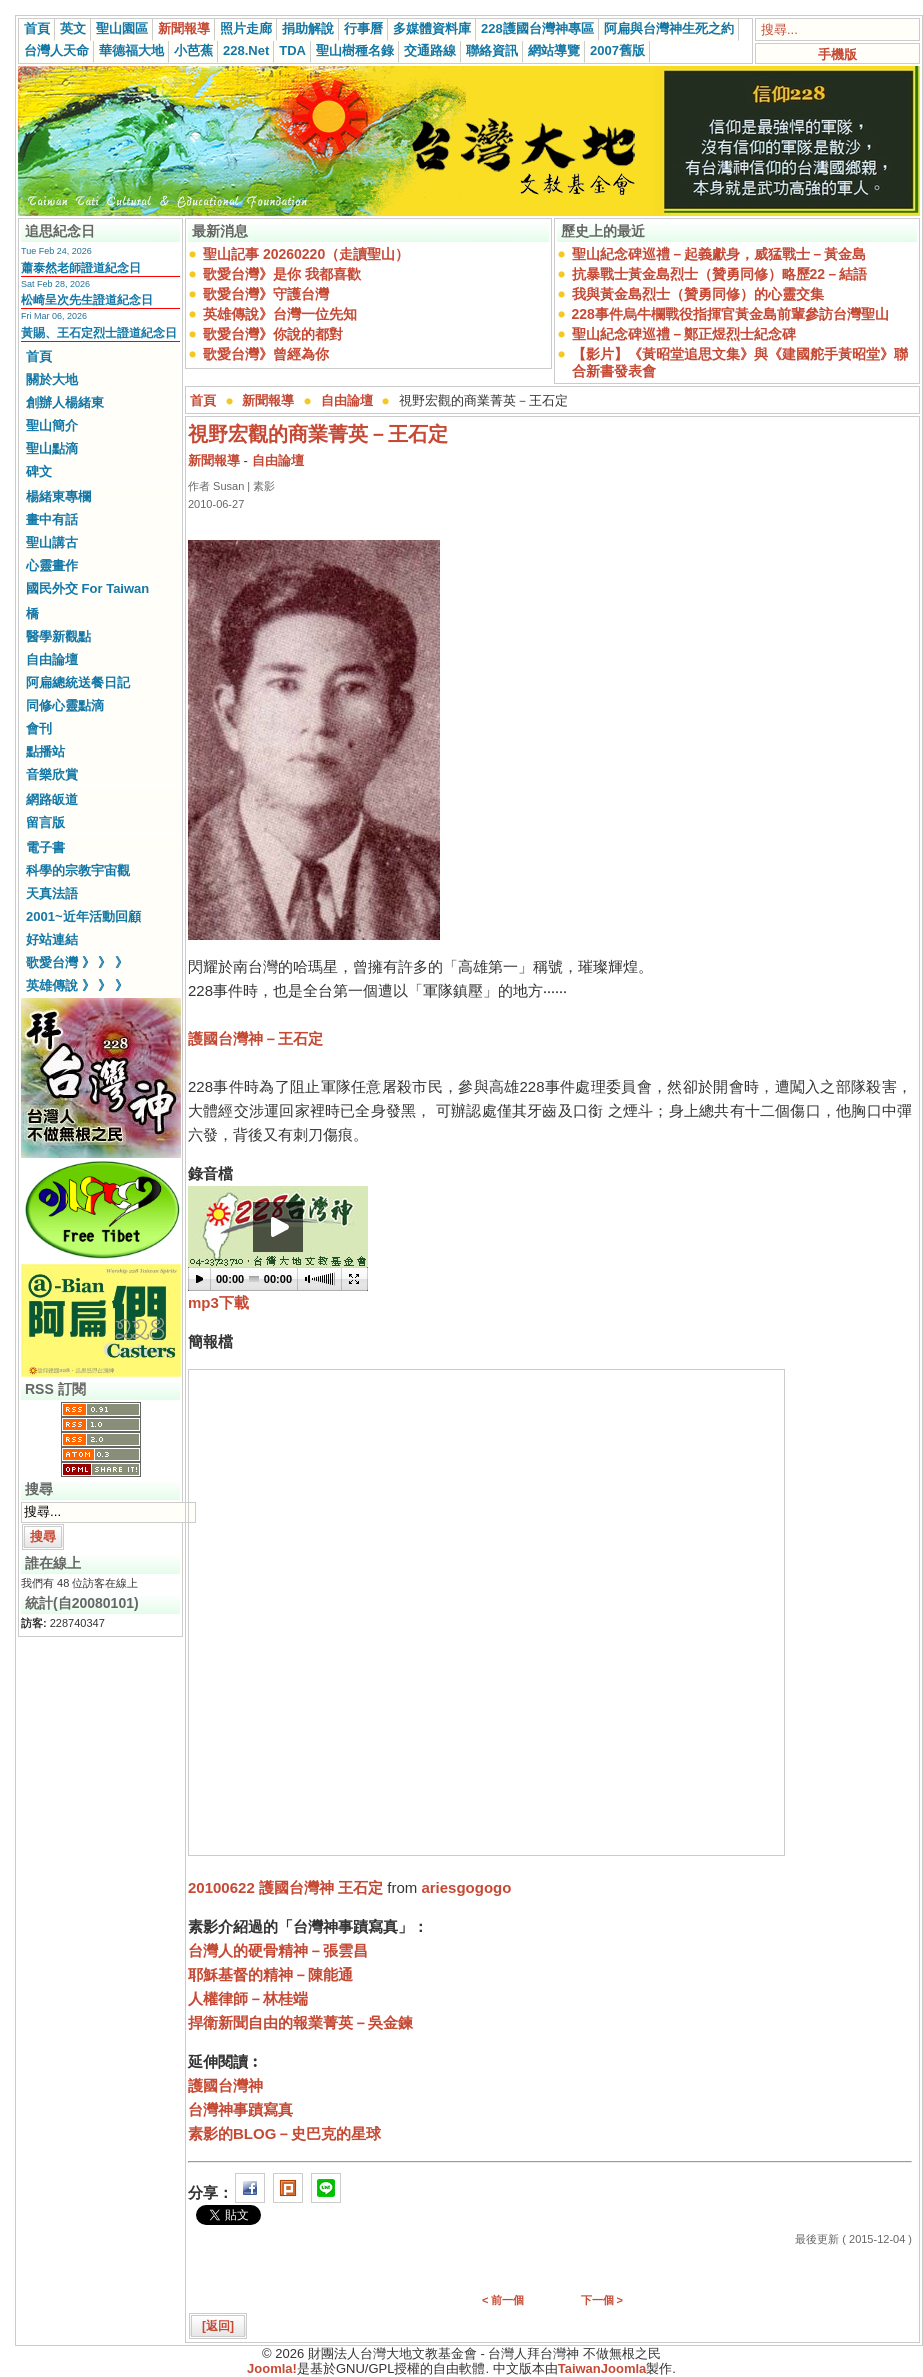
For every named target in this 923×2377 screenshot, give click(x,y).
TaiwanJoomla (602, 2368)
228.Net (246, 50)
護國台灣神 (225, 2085)
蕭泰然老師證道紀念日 (81, 268)
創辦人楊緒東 (65, 402)
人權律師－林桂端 (248, 1998)
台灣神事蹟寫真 (240, 2109)
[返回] (218, 2326)
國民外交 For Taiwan (87, 588)
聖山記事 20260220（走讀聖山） (306, 254)
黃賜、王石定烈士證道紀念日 (99, 333)
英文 (73, 28)
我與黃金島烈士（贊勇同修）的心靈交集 (698, 294)
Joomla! (272, 2368)
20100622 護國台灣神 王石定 (285, 1887)
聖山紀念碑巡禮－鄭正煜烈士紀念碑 (684, 334)
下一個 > (602, 2300)
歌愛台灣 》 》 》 (77, 962)
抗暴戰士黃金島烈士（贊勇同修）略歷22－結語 (720, 274)
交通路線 (430, 50)
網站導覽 (554, 50)
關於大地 (52, 379)
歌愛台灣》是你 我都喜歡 (282, 274)
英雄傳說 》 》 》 (77, 985)
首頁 (37, 28)
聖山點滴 (52, 448)
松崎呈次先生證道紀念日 (87, 300)
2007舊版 (617, 50)
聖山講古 (52, 542)
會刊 (39, 728)
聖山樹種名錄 (355, 50)
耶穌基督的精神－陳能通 (270, 1974)
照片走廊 (246, 28)
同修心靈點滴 (65, 705)
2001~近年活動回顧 (83, 916)
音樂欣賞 (52, 774)
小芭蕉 (193, 50)
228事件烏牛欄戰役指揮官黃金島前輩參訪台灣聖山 (730, 314)
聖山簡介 (52, 425)
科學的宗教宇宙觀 (78, 870)
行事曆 (363, 28)
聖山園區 (122, 28)
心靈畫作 (52, 565)
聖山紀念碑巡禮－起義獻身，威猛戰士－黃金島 (719, 254)
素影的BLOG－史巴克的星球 (284, 2133)
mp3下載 (218, 1302)
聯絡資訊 (492, 50)
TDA (292, 50)
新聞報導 (184, 28)
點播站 (45, 751)
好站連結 (52, 939)
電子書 (45, 847)
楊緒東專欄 (58, 496)
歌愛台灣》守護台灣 (266, 294)
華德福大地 (131, 50)
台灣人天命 (56, 50)
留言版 (45, 822)
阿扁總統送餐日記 (78, 682)
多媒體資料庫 (432, 28)
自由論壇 (52, 659)
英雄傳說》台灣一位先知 (280, 314)
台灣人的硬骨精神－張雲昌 (278, 1950)
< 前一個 (503, 2300)
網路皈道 (52, 799)
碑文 (39, 471)
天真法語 (52, 893)
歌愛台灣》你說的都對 (273, 334)
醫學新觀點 (58, 636)
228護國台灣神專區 (537, 28)
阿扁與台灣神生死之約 (669, 28)
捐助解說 (308, 28)
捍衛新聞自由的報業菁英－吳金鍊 (300, 2022)
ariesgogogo (466, 1887)
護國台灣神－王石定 (255, 1038)
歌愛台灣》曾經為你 (266, 354)
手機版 (837, 54)
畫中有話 (52, 519)
